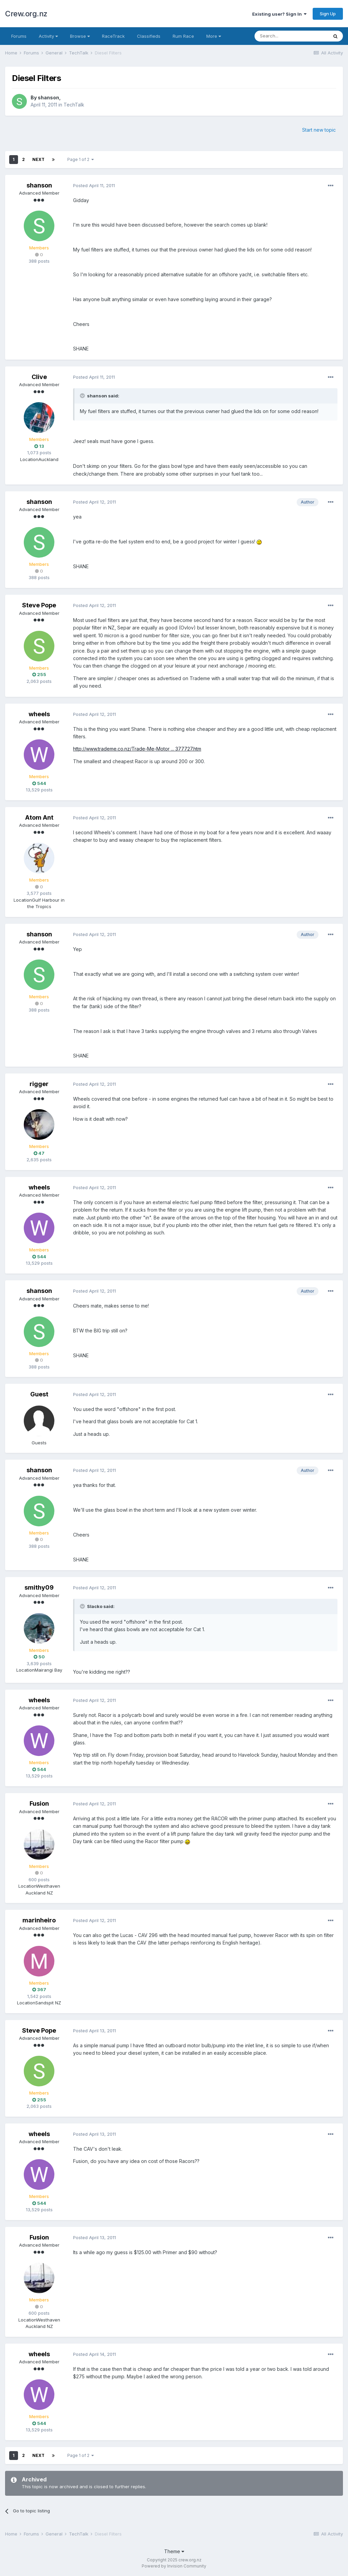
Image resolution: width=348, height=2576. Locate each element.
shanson (48, 97)
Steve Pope (39, 605)
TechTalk (74, 105)
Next (38, 159)
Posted (94, 185)
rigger (39, 1083)
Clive (39, 376)
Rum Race (183, 36)
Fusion (39, 1803)
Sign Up (328, 13)
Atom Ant (39, 817)
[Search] (291, 36)
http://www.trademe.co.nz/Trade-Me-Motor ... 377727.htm (137, 749)
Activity (48, 36)
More (213, 36)
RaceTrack (113, 36)
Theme (174, 2551)
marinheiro (39, 1920)
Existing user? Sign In (279, 14)
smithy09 (39, 1587)
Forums (19, 36)
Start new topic (319, 130)
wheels (39, 714)
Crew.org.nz (26, 13)
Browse (80, 36)
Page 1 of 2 (80, 159)
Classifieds (148, 36)
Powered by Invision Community (174, 2566)
